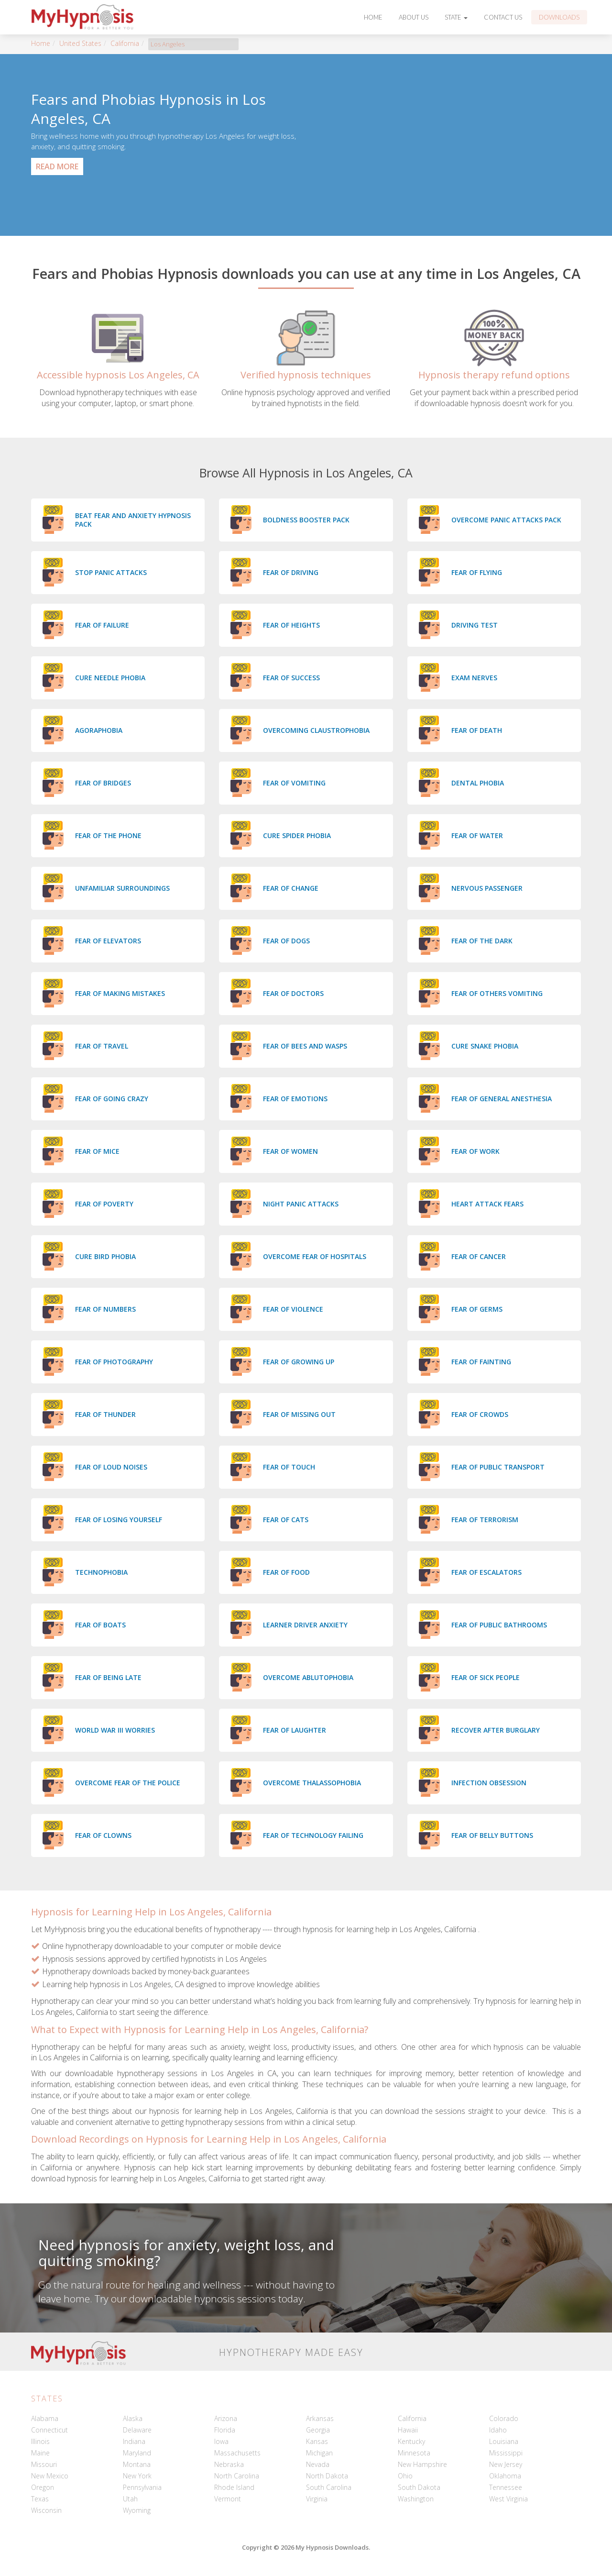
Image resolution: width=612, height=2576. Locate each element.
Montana (137, 2464)
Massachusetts (237, 2452)
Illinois (40, 2441)
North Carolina (236, 2475)
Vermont (227, 2498)
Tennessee (505, 2487)
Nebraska (229, 2464)
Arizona (225, 2418)
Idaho (498, 2429)
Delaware (137, 2429)
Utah (130, 2498)
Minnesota (414, 2452)
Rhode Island (234, 2487)
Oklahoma (505, 2475)
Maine (40, 2452)
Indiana (134, 2441)
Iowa (221, 2441)
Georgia (318, 2429)
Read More (57, 166)
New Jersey (505, 2464)
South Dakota (419, 2487)
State (456, 17)
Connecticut (49, 2429)
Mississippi (506, 2452)
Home (373, 17)
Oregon (42, 2487)
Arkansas (320, 2418)
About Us (413, 17)
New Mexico (49, 2475)
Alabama (44, 2418)
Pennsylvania (142, 2487)
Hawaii (408, 2429)
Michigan (319, 2452)
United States (80, 43)
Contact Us (503, 17)
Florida (224, 2429)
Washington (416, 2498)
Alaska (132, 2418)
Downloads (559, 17)
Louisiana (503, 2441)
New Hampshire (422, 2464)
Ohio (405, 2475)
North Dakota (327, 2475)
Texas (40, 2498)
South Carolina (328, 2487)
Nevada (317, 2464)
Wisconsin (46, 2510)
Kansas (317, 2441)
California (124, 43)
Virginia (317, 2498)
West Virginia (508, 2498)
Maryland (137, 2452)
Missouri (44, 2464)
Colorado (503, 2418)
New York (137, 2475)
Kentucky (411, 2441)
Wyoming (137, 2510)
